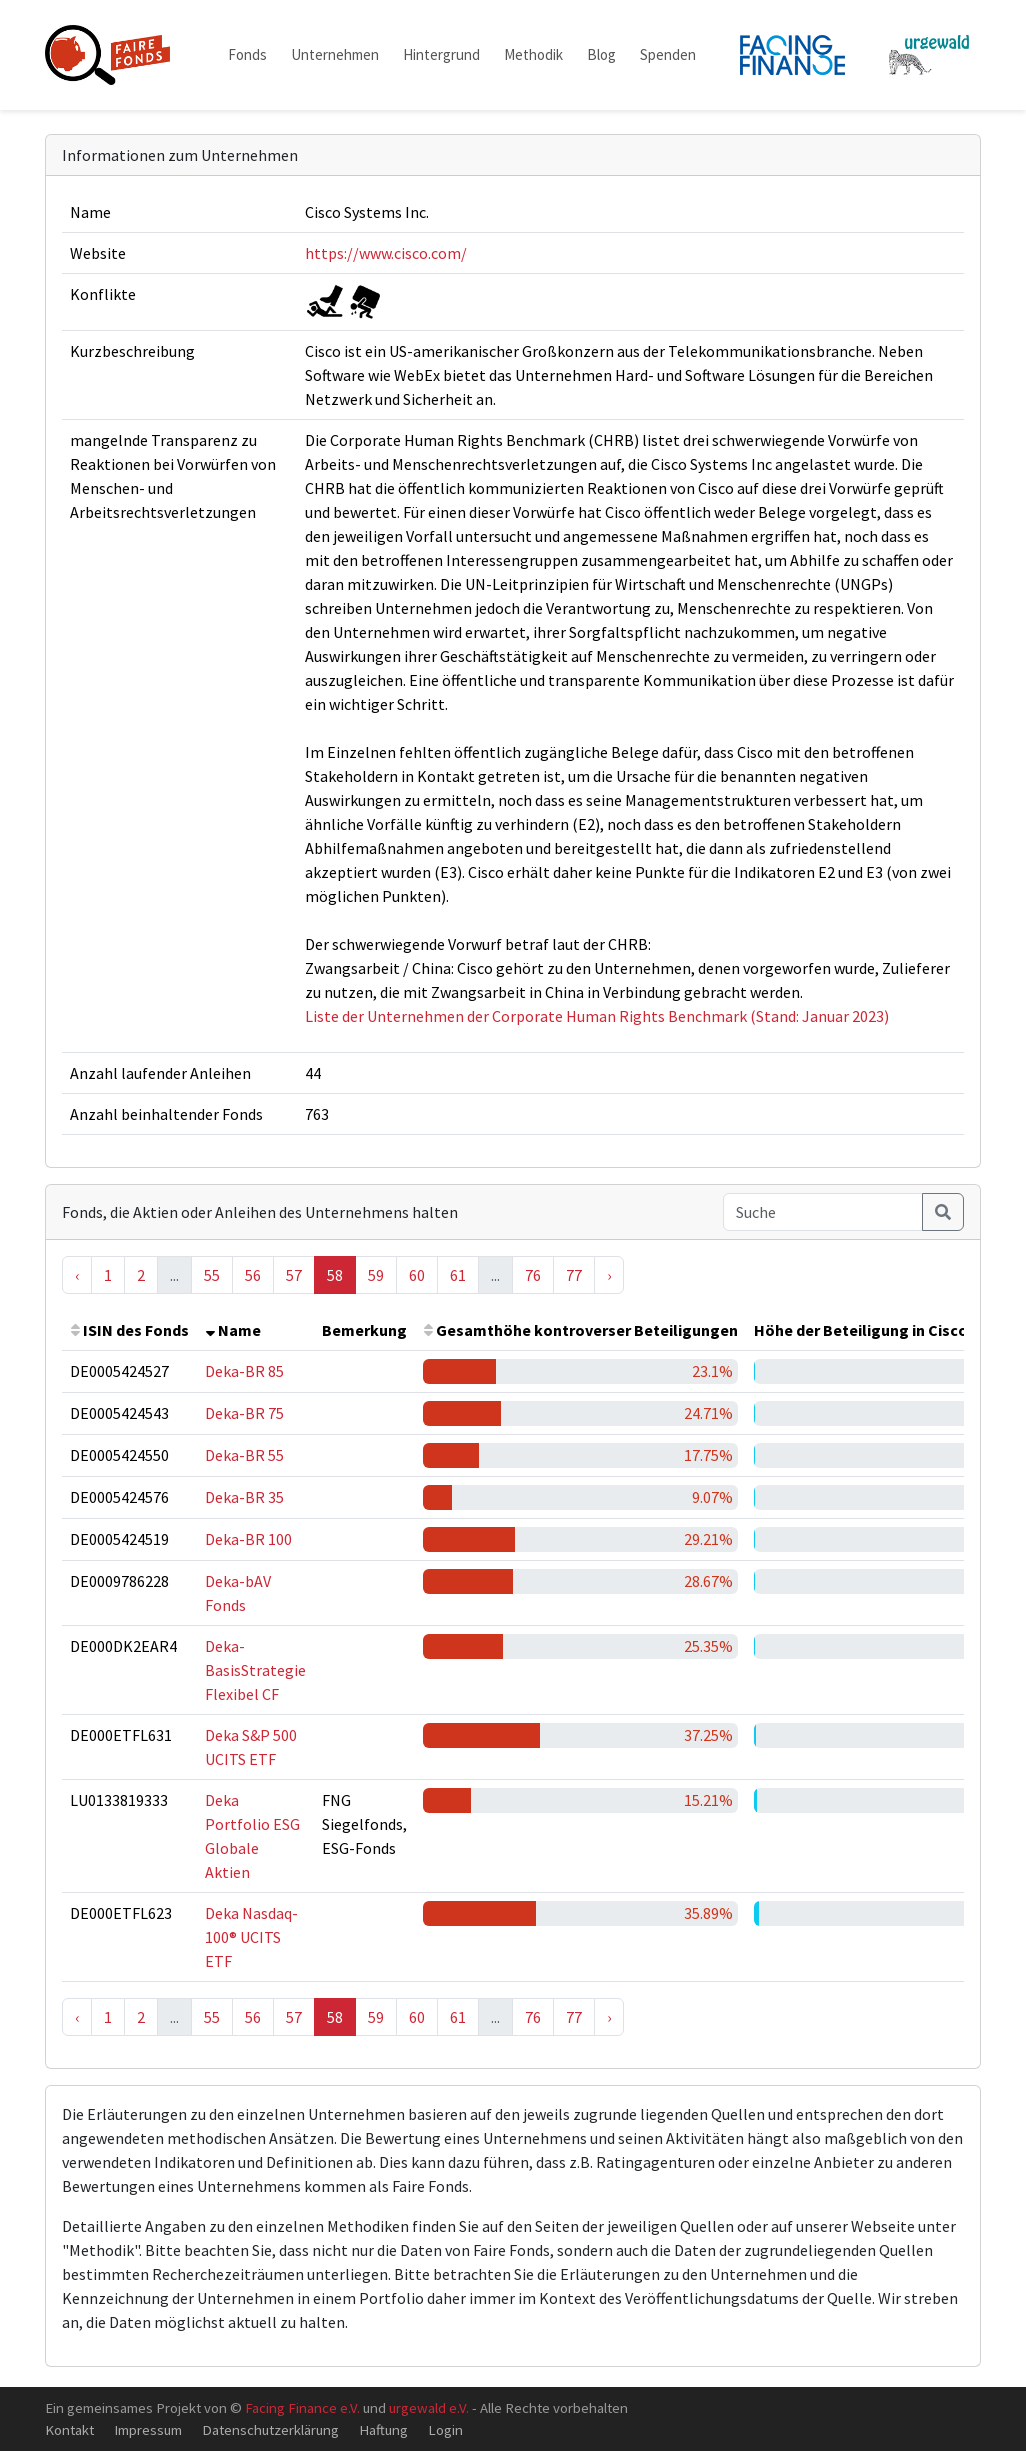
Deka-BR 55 (244, 1455)
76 (533, 1275)
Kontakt (69, 2429)
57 (294, 1275)
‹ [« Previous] (77, 1275)
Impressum (148, 2429)
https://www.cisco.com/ (386, 253)
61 (458, 1275)
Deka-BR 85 (244, 1371)
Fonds (247, 54)
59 (376, 1275)
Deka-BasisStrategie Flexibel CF (255, 1670)
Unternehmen (335, 54)
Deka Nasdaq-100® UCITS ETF (251, 1937)
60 (417, 1275)
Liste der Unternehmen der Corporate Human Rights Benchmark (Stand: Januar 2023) (597, 1016)
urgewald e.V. (429, 2407)
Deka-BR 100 (248, 1539)
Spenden (668, 54)
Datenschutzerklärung (270, 2429)
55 (212, 1275)
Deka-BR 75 (244, 1413)
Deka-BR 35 (244, 1497)
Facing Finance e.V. (302, 2407)
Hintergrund (441, 54)
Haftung (383, 2429)
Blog (601, 54)
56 (253, 1275)
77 (574, 1275)
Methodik (533, 54)
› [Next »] (609, 1275)
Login (445, 2429)
